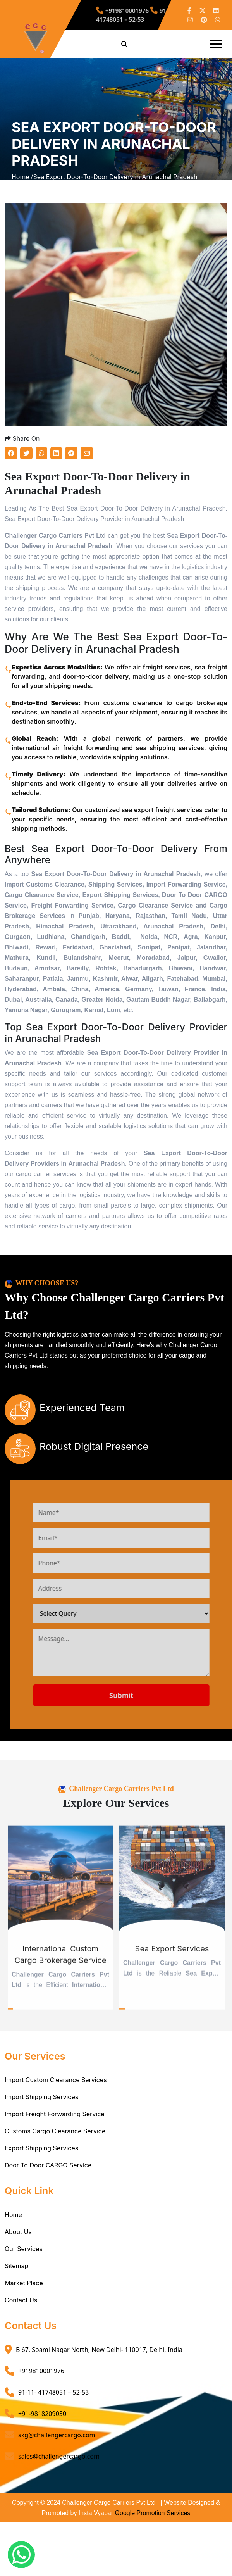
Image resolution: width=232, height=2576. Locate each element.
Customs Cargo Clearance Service (55, 2144)
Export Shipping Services (41, 2161)
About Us (18, 2245)
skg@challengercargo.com (56, 2448)
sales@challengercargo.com (59, 2470)
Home (13, 2228)
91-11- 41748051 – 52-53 (136, 15)
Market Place (24, 2296)
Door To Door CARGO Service (48, 2179)
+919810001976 (126, 12)
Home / (22, 183)
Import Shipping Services (41, 2110)
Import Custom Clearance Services (56, 2093)
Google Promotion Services (153, 2526)
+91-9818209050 (42, 2427)
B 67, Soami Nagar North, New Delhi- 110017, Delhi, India (99, 2363)
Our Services (24, 2262)
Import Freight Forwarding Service (55, 2127)
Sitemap (16, 2279)
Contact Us (21, 2313)
